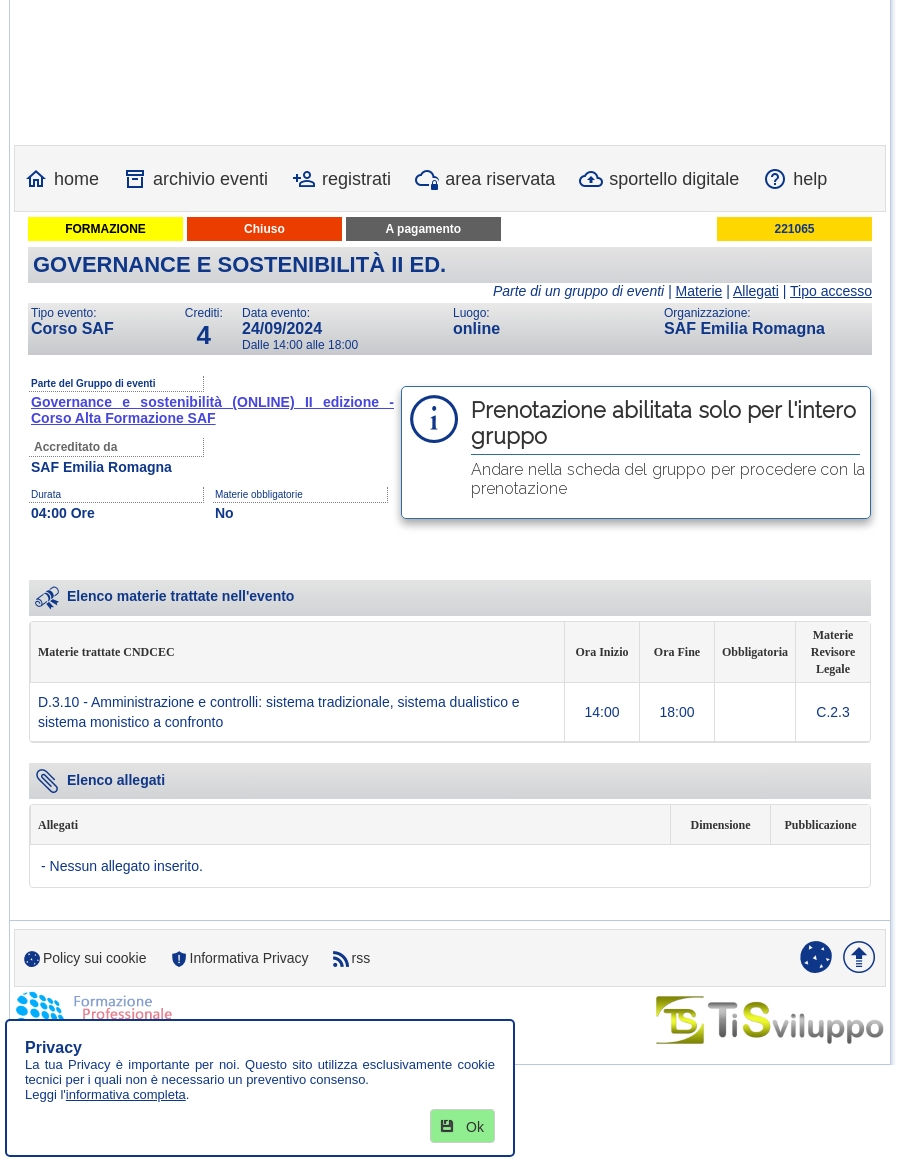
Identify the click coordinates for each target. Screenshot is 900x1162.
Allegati (756, 291)
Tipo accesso (831, 291)
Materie (699, 291)
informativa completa (126, 1094)
